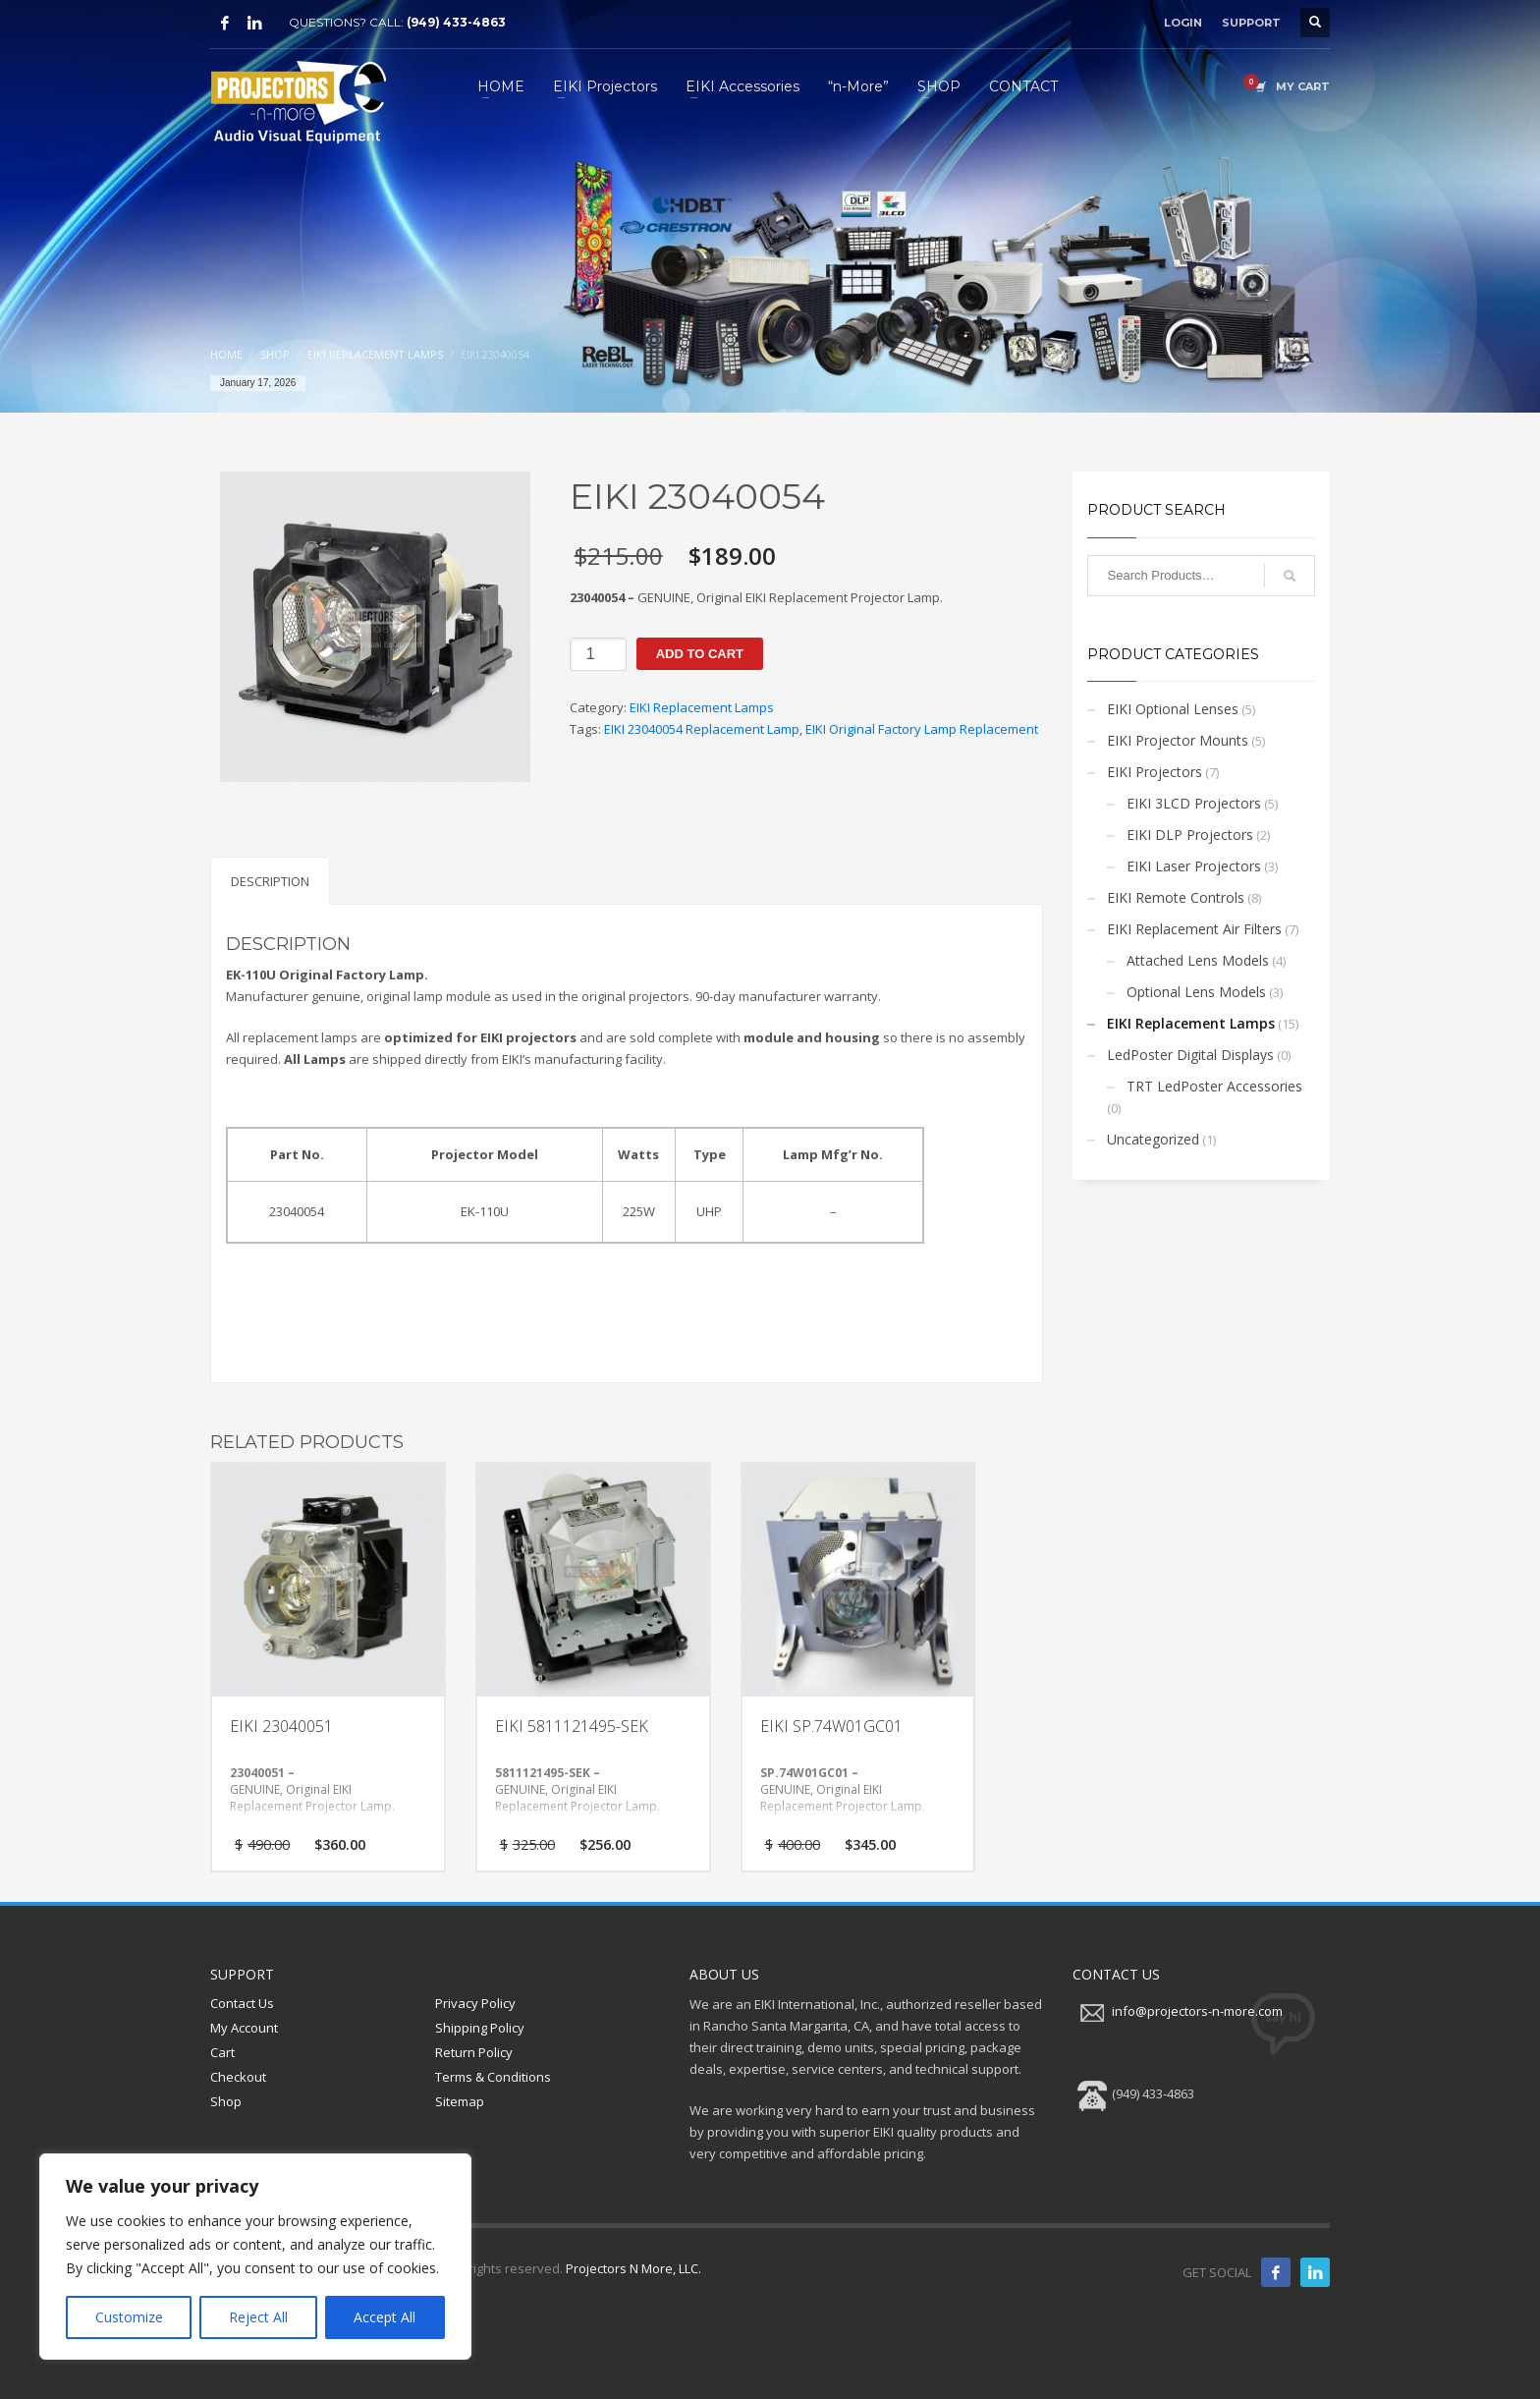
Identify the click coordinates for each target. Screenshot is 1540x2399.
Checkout (238, 2077)
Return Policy (474, 2052)
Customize (129, 2317)
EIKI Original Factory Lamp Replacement (921, 729)
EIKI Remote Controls (1175, 897)
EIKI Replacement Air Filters (1194, 929)
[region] (255, 2256)
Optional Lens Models (1196, 991)
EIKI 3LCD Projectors (1194, 803)
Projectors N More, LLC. (633, 2268)
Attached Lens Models (1198, 960)
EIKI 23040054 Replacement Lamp (701, 729)
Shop (226, 2101)
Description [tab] (270, 881)
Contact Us (242, 2003)
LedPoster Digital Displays (1190, 1054)
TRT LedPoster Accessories (1214, 1086)
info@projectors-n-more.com (1197, 2012)
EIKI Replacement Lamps (702, 707)
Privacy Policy (475, 2003)
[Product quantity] (598, 654)
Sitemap (459, 2101)
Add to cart (699, 653)
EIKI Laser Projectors (1194, 866)
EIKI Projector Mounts (1177, 740)
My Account (244, 2027)
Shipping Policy (479, 2027)
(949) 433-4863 (456, 22)
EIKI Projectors (1154, 771)
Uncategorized (1153, 1139)
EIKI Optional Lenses (1172, 708)
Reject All (258, 2317)
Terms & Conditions (493, 2077)
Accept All (384, 2317)
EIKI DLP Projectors (1190, 834)
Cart (222, 2052)
